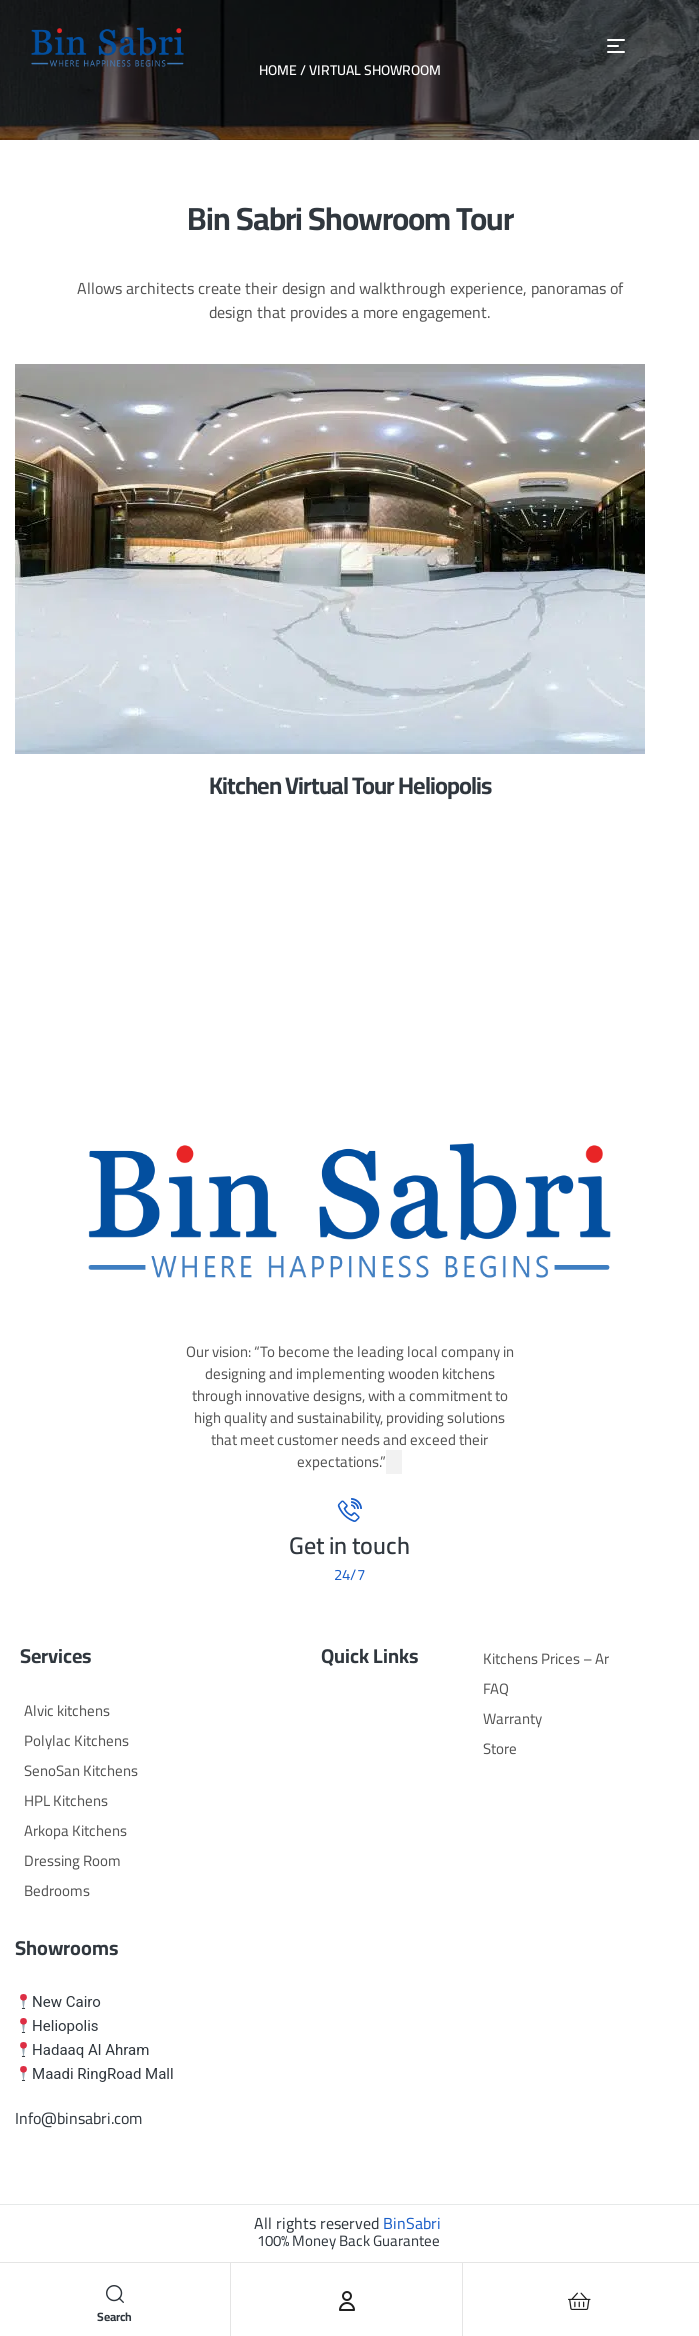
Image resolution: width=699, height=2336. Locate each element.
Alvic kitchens (67, 1710)
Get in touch (349, 1545)
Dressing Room (72, 1860)
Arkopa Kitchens (75, 1830)
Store (500, 1748)
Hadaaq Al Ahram (90, 2050)
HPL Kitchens (66, 1800)
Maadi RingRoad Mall (103, 2074)
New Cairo (66, 2002)
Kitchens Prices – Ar (546, 1658)
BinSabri (412, 2223)
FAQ (496, 1688)
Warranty (512, 1718)
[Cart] (580, 2301)
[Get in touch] (350, 1510)
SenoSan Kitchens (81, 1770)
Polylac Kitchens (76, 1740)
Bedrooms (57, 1890)
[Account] (347, 2301)
